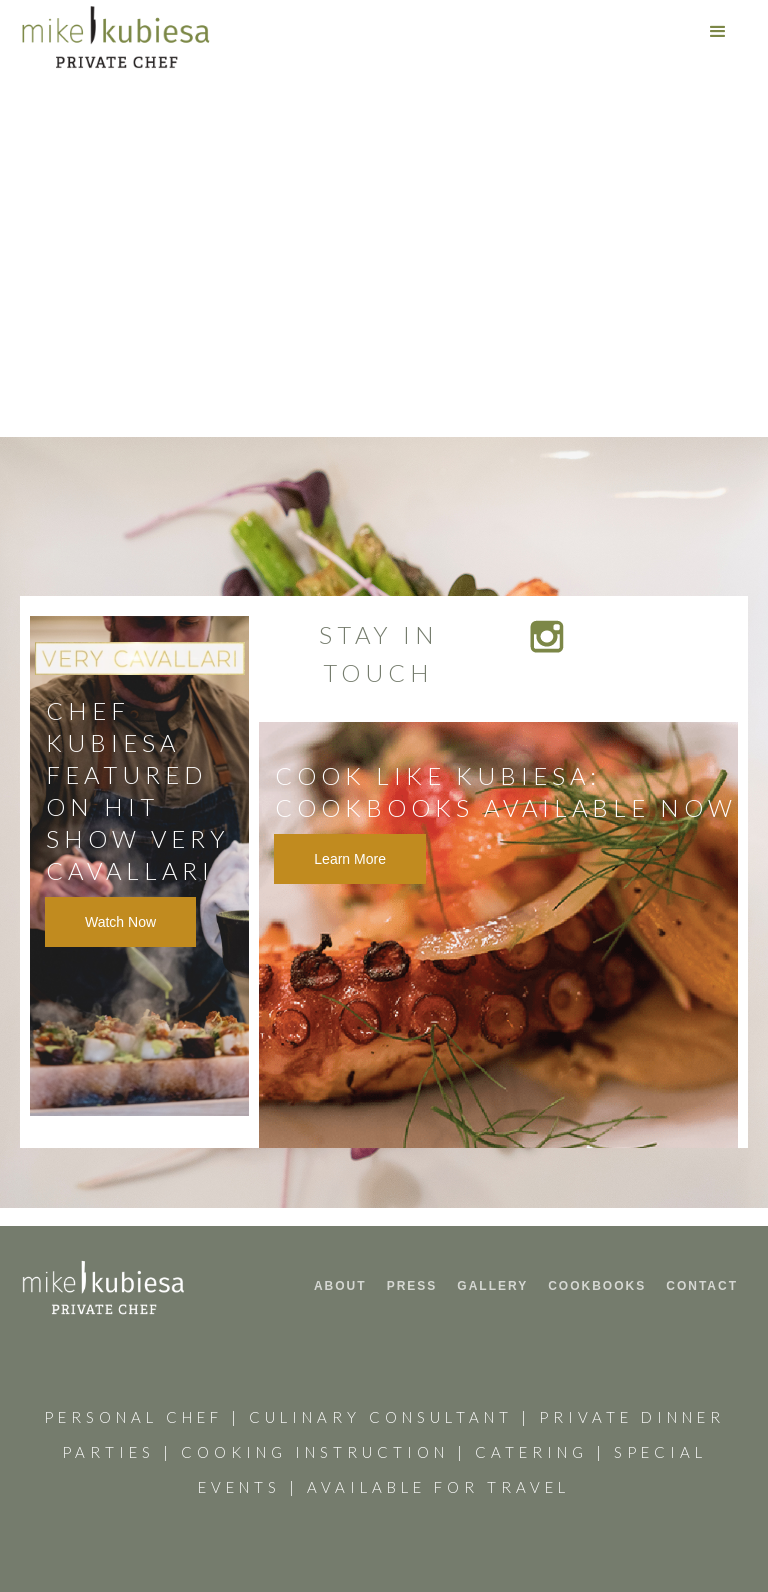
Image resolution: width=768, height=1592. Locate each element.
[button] (718, 32)
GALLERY (492, 1286)
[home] (116, 37)
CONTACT (702, 1286)
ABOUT (340, 1286)
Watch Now (120, 922)
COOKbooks (597, 1286)
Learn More (350, 859)
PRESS (412, 1286)
